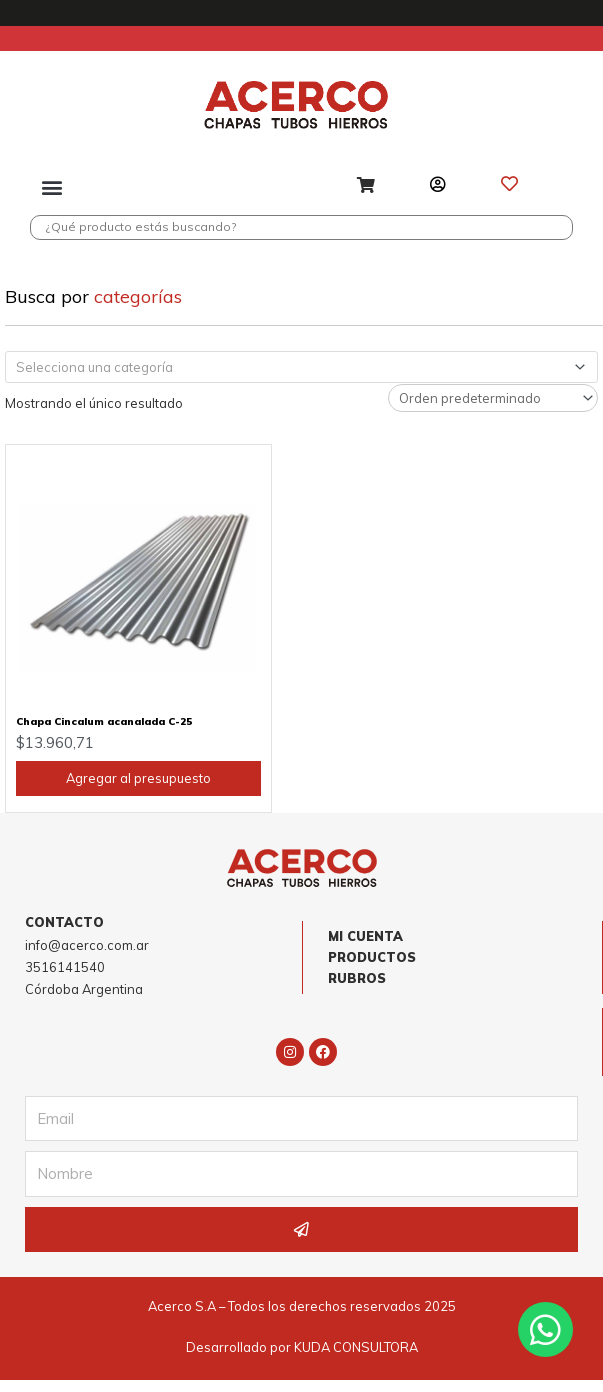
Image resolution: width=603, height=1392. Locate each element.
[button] (52, 186)
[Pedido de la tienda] (493, 409)
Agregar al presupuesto (138, 789)
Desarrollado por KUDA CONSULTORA (302, 1359)
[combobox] (301, 378)
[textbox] (293, 377)
